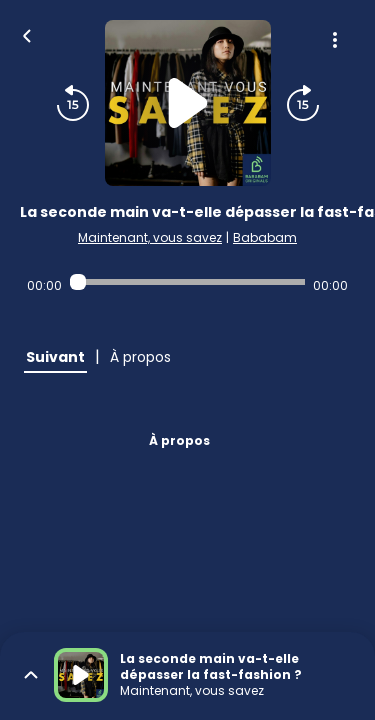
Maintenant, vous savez (150, 237)
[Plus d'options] (335, 40)
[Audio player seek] (187, 282)
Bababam (265, 237)
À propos (179, 440)
